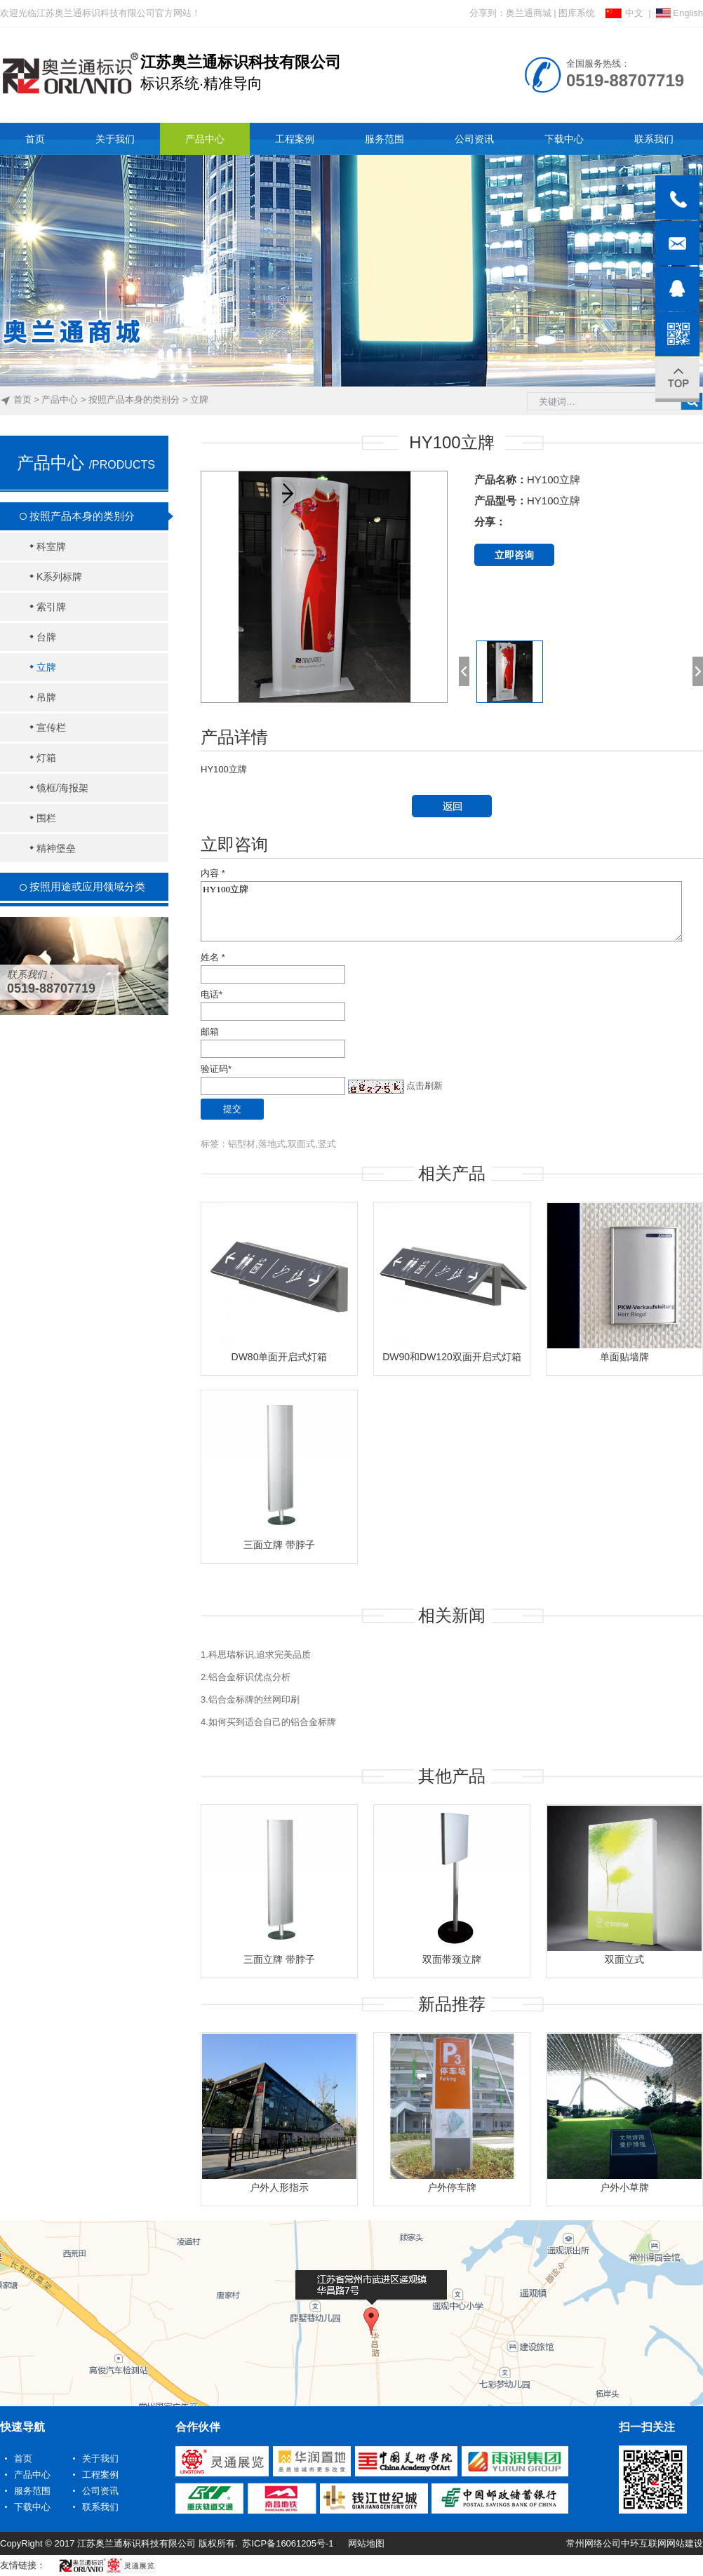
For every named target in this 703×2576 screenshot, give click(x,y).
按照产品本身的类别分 (134, 399)
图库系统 (576, 13)
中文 (624, 13)
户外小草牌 (624, 2187)
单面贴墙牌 (624, 1356)
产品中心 (59, 399)
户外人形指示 (279, 2187)
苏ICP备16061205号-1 (287, 2543)
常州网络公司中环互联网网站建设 (634, 2543)
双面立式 (624, 1959)
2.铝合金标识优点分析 (245, 1677)
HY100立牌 (441, 911)
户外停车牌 (451, 2187)
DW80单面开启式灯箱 (280, 1356)
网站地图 (366, 2543)
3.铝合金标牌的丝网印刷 (250, 1699)
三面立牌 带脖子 (279, 1544)
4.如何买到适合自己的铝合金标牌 (268, 1722)
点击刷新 (424, 1085)
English (679, 13)
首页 (22, 399)
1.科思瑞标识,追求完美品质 (256, 1654)
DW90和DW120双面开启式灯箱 (451, 1356)
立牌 (199, 399)
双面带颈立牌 (451, 1959)
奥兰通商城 (528, 13)
